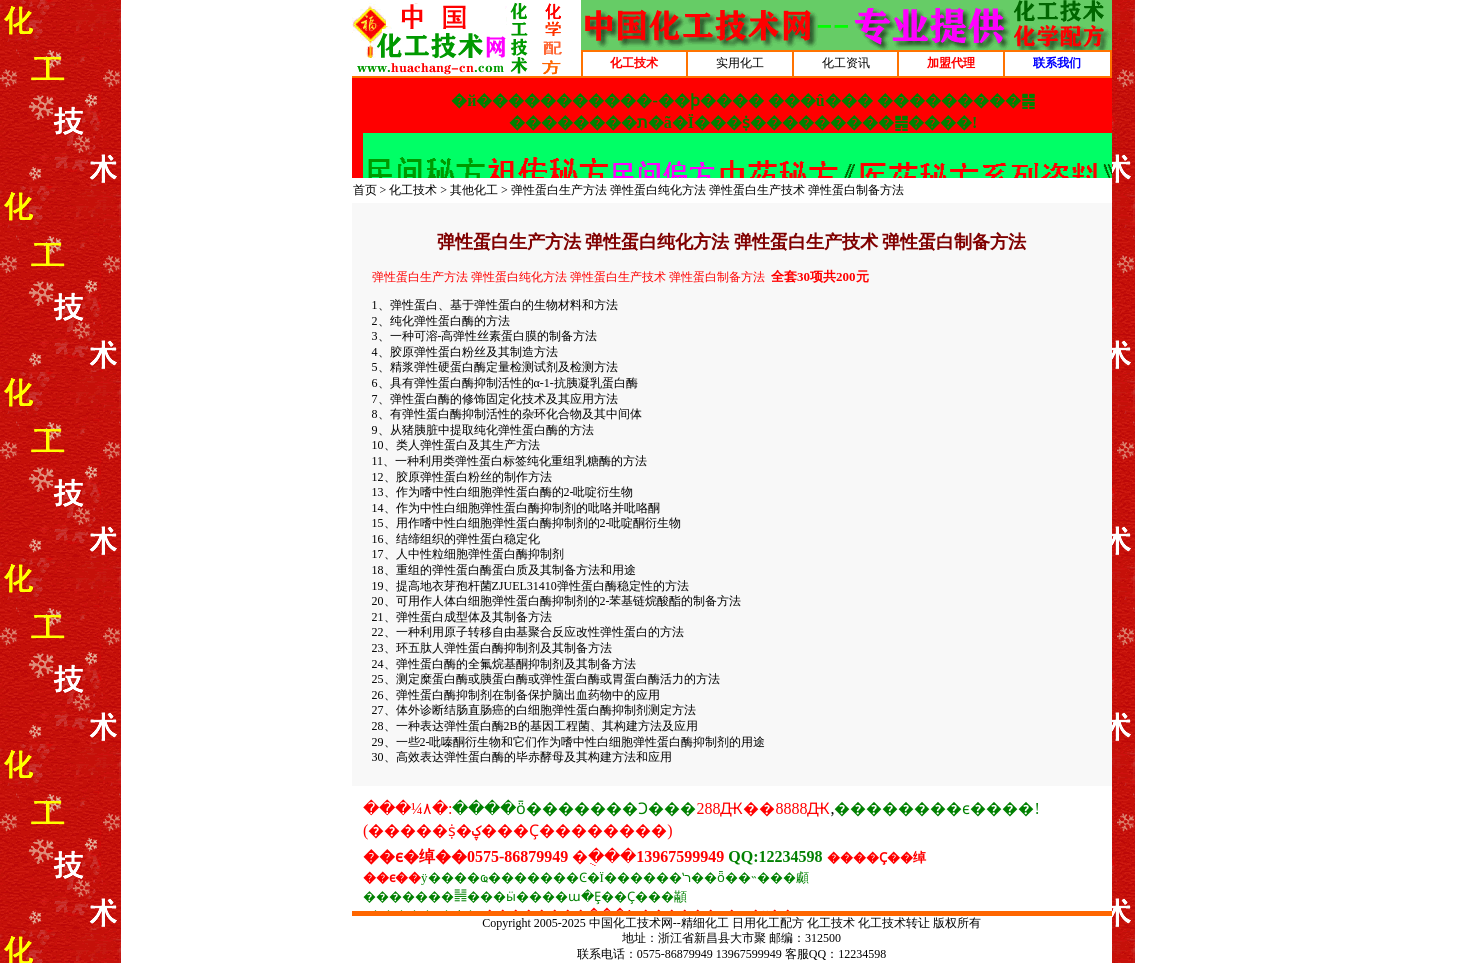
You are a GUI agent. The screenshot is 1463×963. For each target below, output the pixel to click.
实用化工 (740, 63)
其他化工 (474, 190)
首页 (365, 190)
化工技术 (413, 190)
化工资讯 (846, 63)
